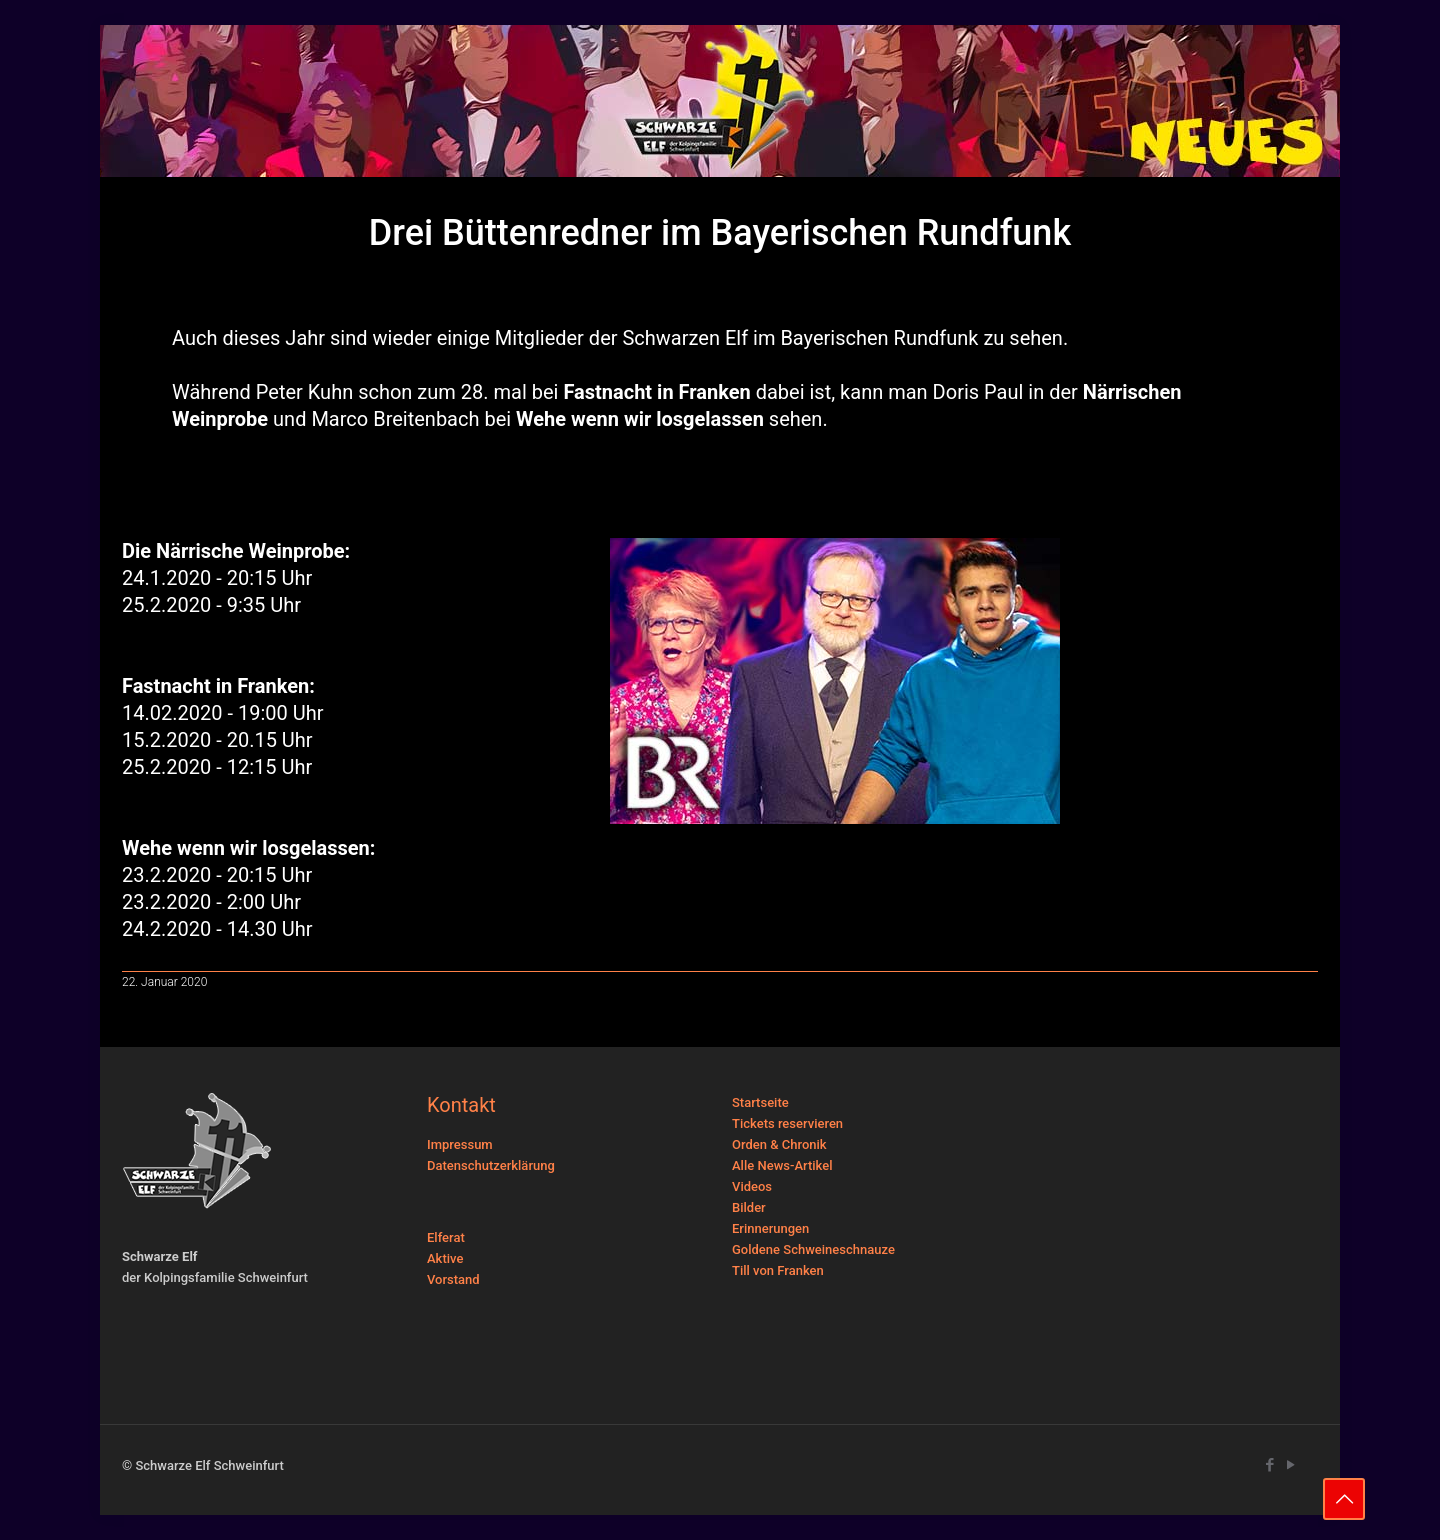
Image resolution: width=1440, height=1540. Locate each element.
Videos (752, 1186)
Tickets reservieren (787, 1123)
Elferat (446, 1237)
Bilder (749, 1207)
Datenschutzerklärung (491, 1165)
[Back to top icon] (1344, 1499)
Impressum (460, 1144)
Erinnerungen (770, 1228)
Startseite (760, 1102)
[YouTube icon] (1290, 1465)
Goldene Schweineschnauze (813, 1249)
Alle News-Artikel (782, 1165)
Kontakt (461, 1105)
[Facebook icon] (1269, 1465)
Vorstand (453, 1279)
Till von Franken (778, 1270)
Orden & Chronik (779, 1144)
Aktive (445, 1258)
